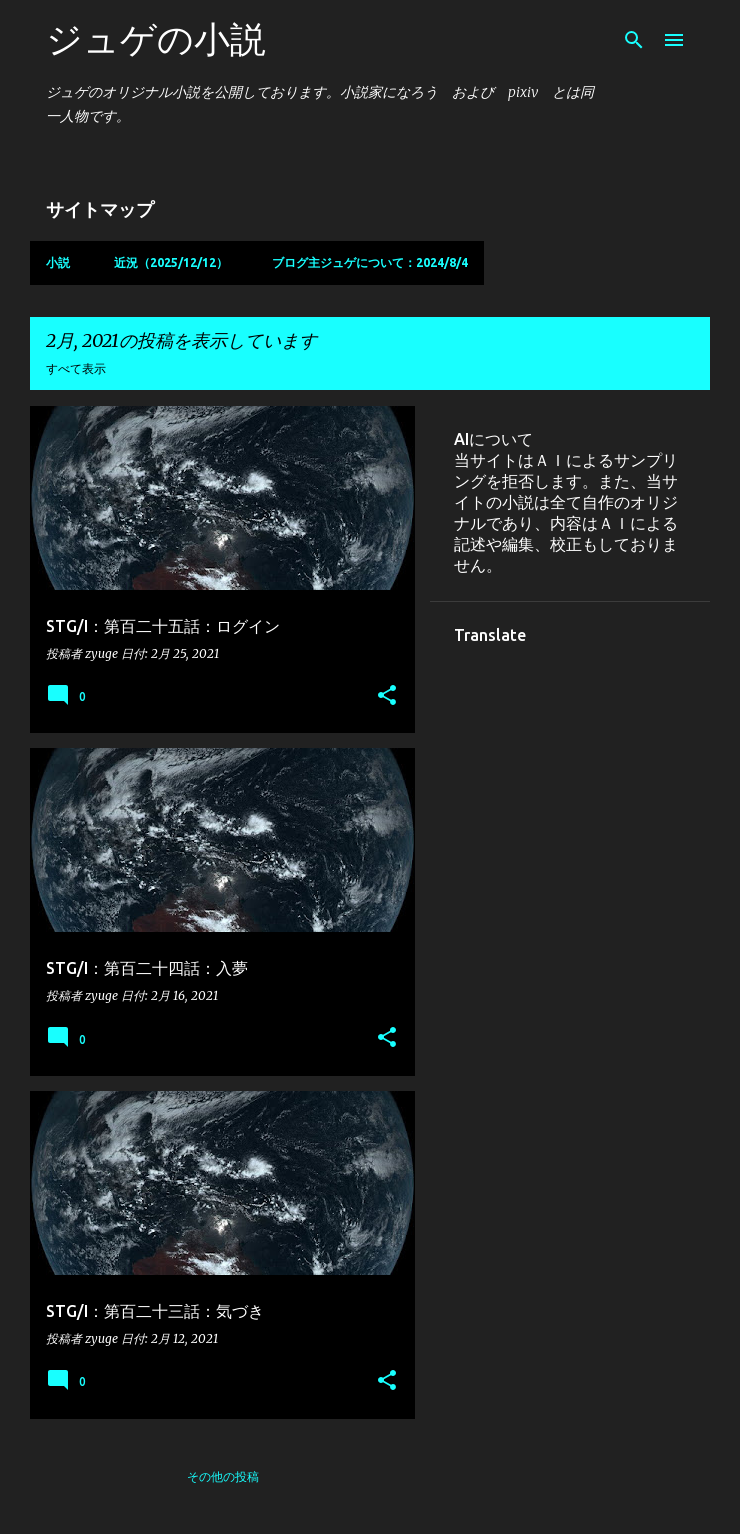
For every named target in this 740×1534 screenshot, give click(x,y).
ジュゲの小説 (156, 38)
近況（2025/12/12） (171, 262)
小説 (58, 262)
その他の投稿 (223, 1476)
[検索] (634, 40)
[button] (387, 696)
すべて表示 (76, 368)
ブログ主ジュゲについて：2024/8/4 (370, 262)
